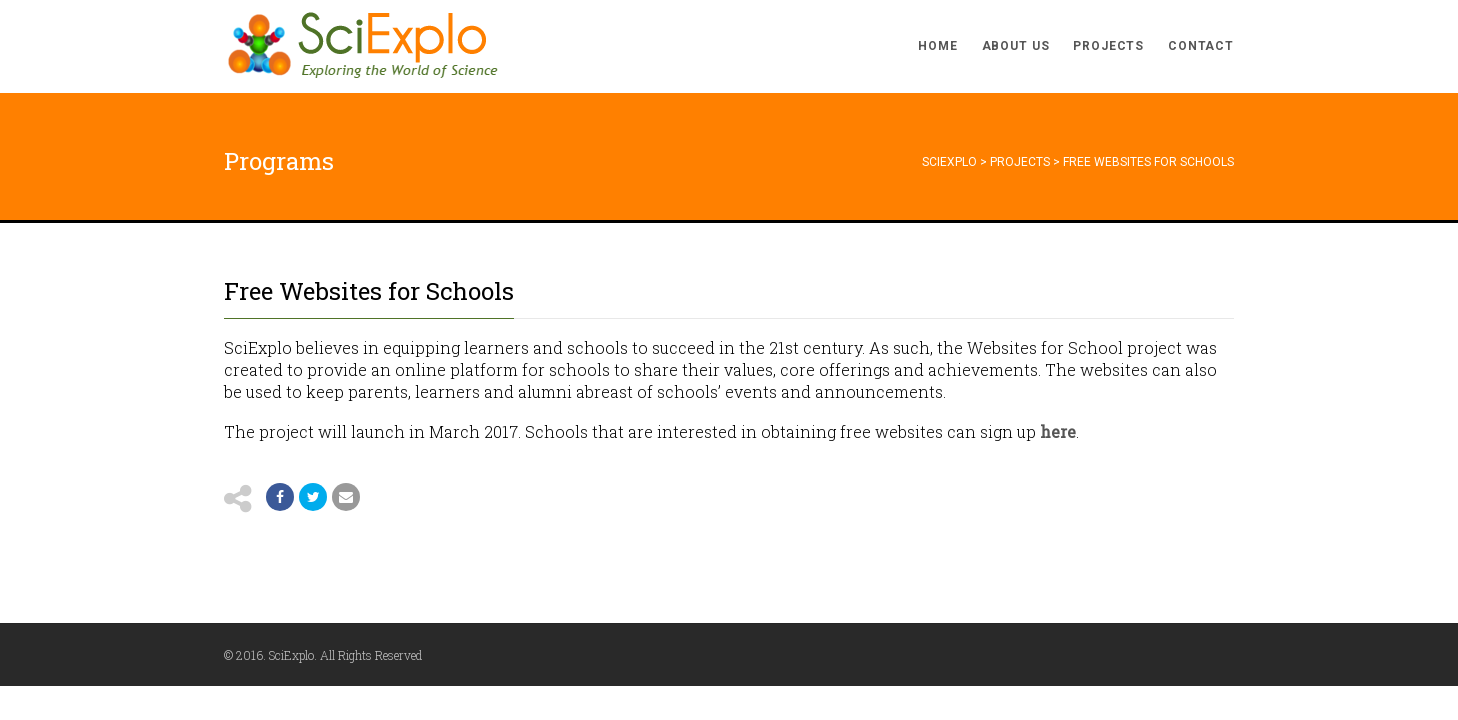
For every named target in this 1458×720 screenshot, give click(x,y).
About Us (1016, 46)
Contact (1201, 46)
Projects (1108, 46)
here (1058, 431)
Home (937, 46)
